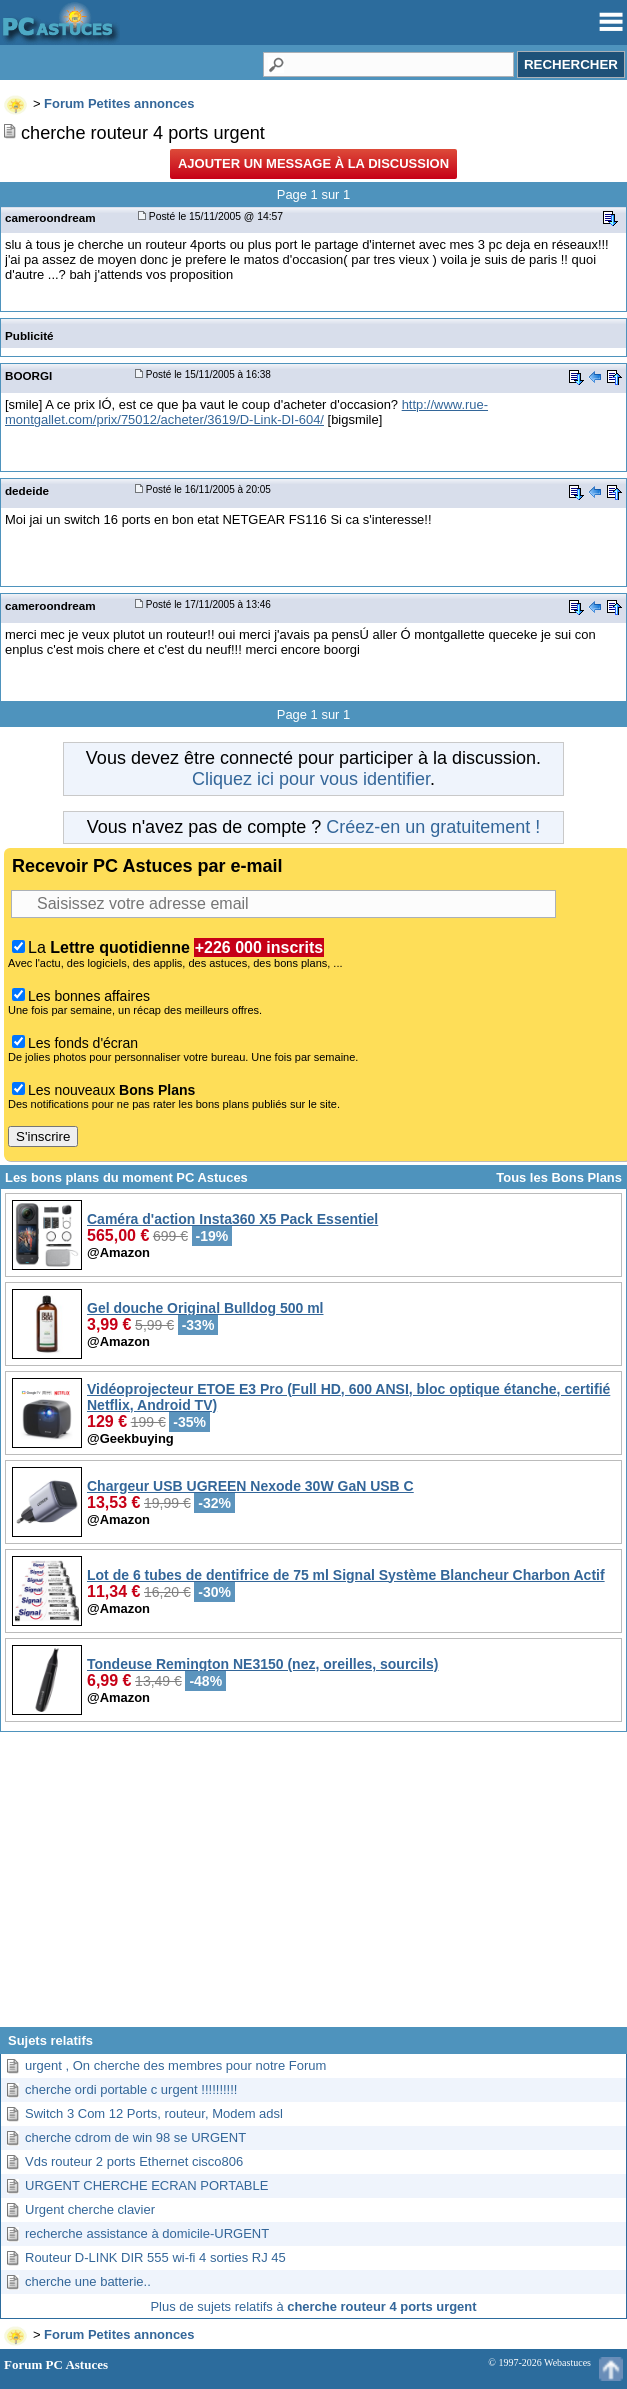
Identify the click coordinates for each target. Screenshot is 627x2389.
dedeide (27, 490)
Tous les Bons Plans (559, 1177)
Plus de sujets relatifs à (313, 2306)
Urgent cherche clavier (90, 2209)
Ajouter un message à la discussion (313, 163)
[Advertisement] (313, 1887)
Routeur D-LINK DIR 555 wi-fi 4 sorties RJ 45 (155, 2257)
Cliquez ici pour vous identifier (311, 779)
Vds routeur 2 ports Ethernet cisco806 (134, 2161)
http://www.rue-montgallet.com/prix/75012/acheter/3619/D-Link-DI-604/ (246, 412)
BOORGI (28, 375)
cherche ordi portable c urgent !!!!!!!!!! (131, 2089)
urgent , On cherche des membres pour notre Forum (175, 2065)
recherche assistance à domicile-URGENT (147, 2233)
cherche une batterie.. (88, 2281)
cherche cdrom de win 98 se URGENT (135, 2137)
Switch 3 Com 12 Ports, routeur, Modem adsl (154, 2113)
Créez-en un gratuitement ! (433, 827)
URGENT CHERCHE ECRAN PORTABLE (146, 2185)
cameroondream (50, 217)
